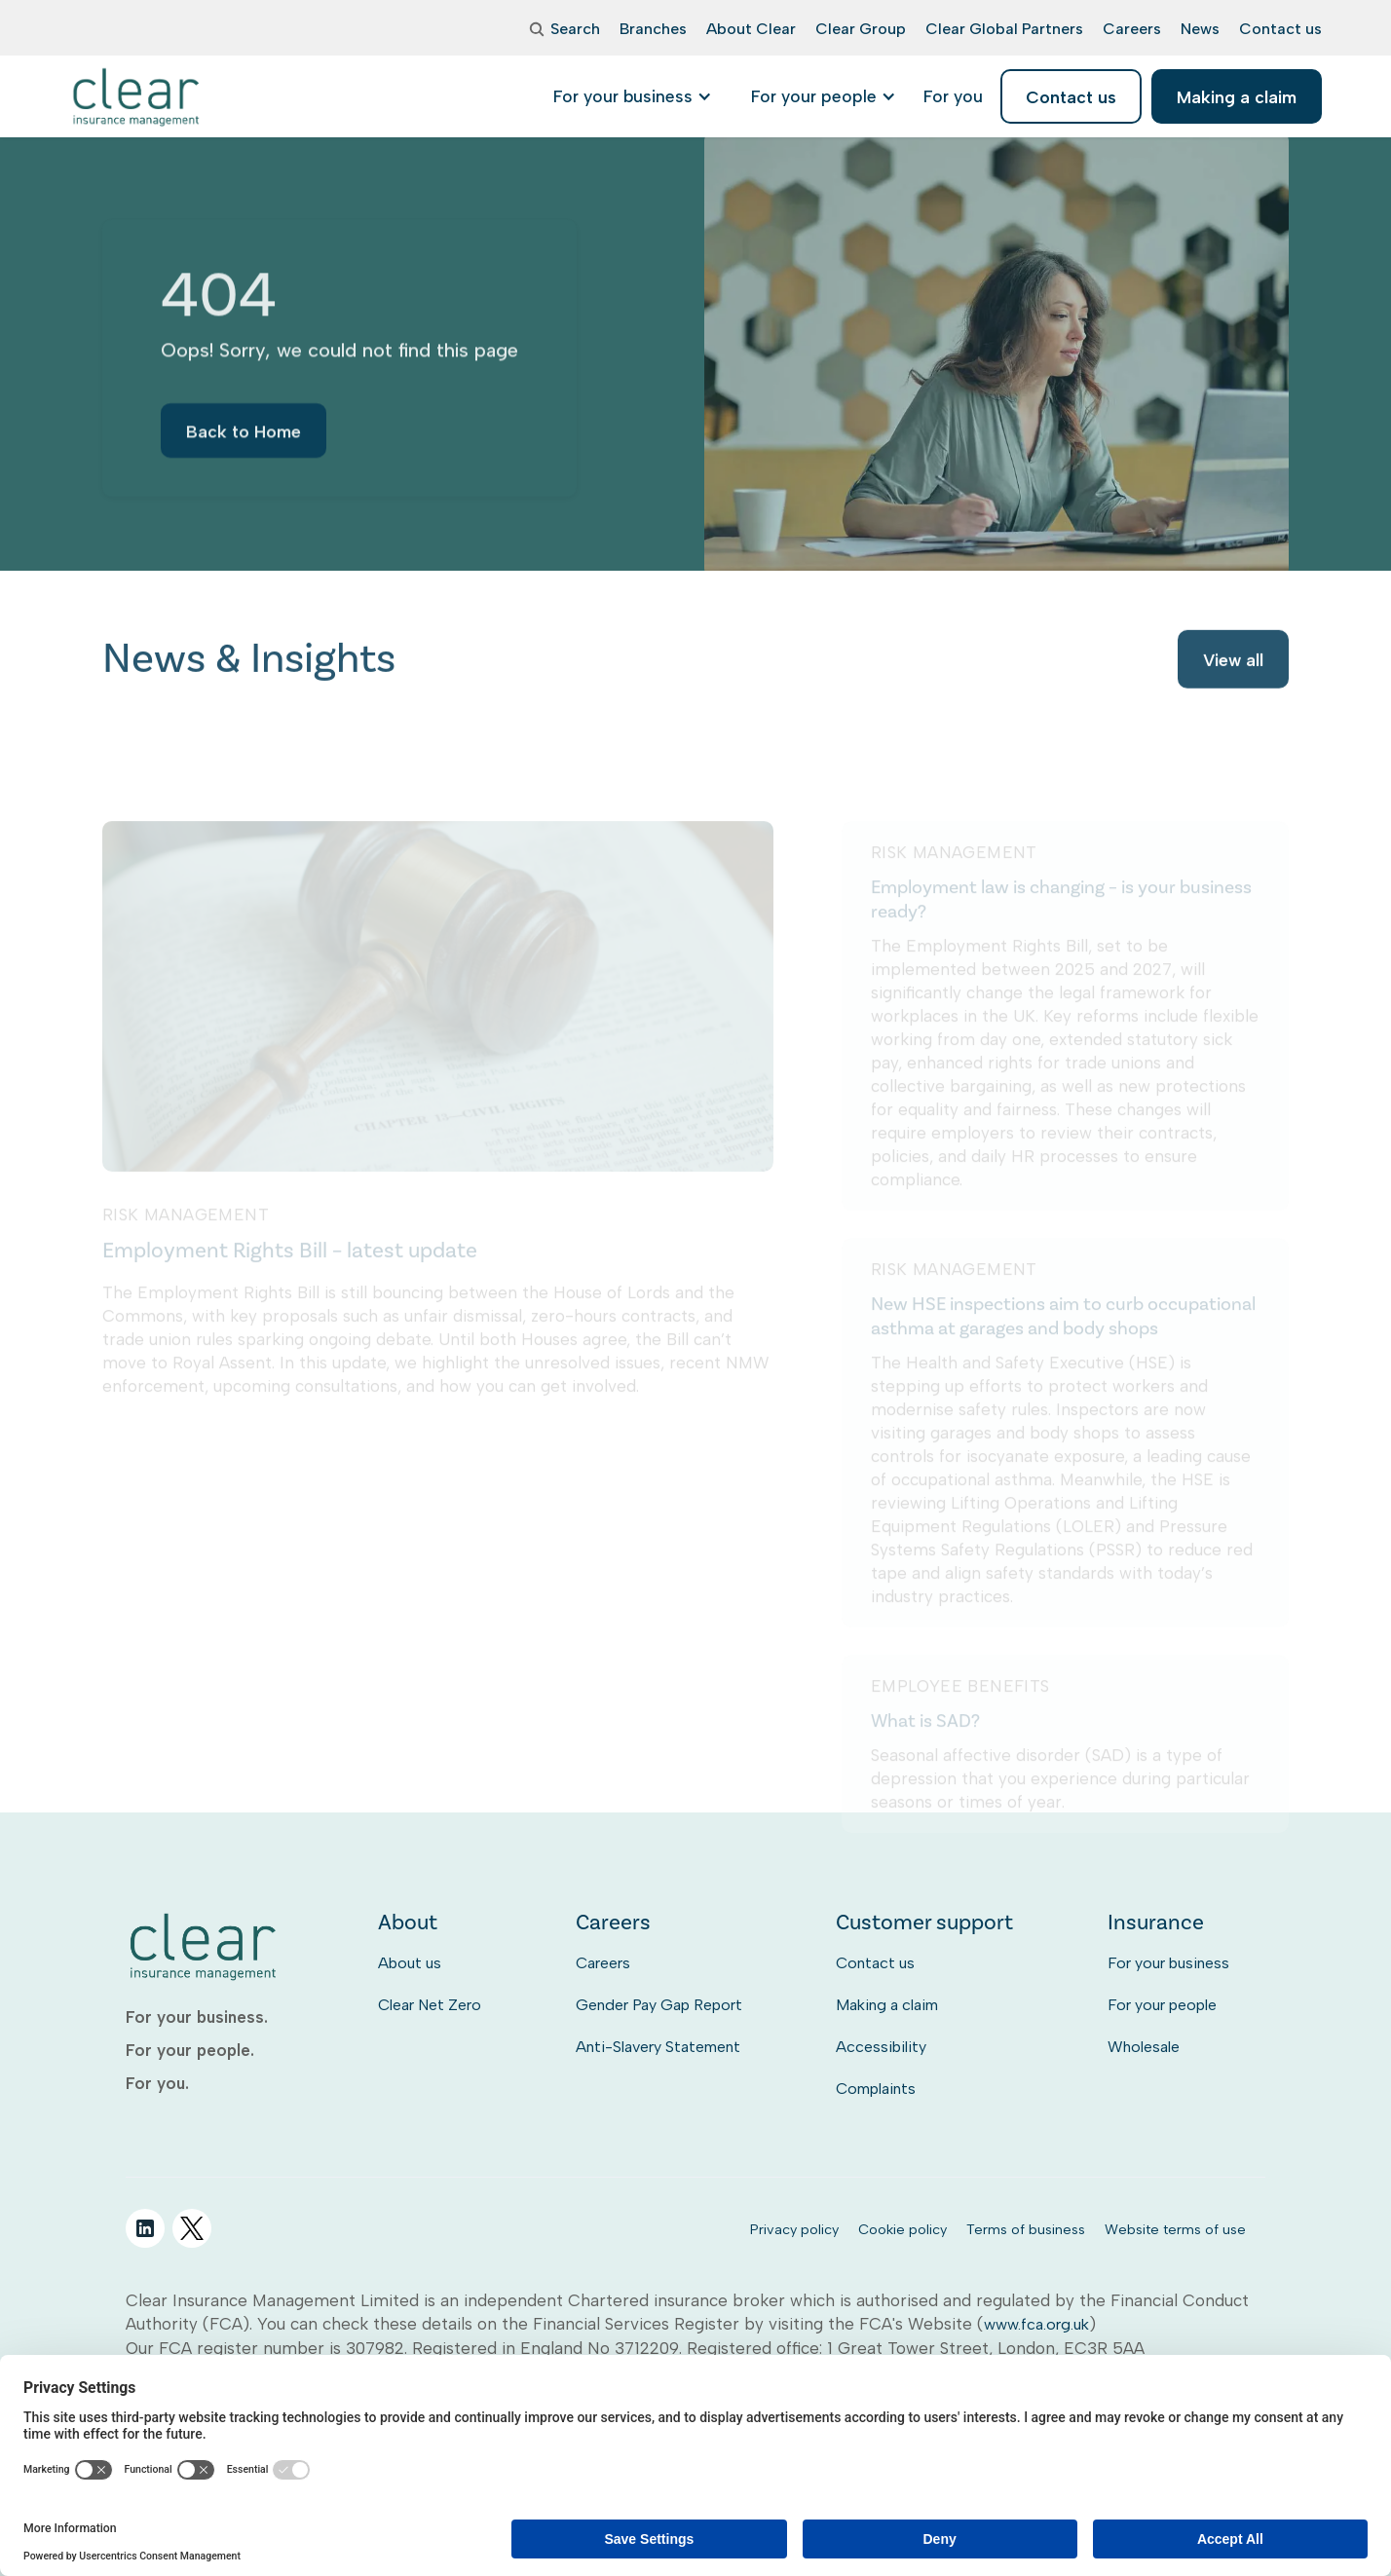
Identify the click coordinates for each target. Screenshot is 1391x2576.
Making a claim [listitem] (1237, 97)
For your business (1168, 1963)
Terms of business (1025, 2229)
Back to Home (243, 439)
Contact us (875, 1963)
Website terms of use (1175, 2229)
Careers (603, 1963)
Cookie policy (902, 2229)
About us (409, 1963)
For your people (1162, 2005)
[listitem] (953, 96)
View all (1233, 662)
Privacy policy (794, 2229)
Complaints (876, 2088)
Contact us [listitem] (1071, 97)
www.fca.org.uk (1036, 2324)
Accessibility (881, 2046)
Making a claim (887, 2005)
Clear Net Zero (429, 2005)
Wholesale (1144, 2046)
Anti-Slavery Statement (658, 2046)
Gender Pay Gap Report (659, 2005)
